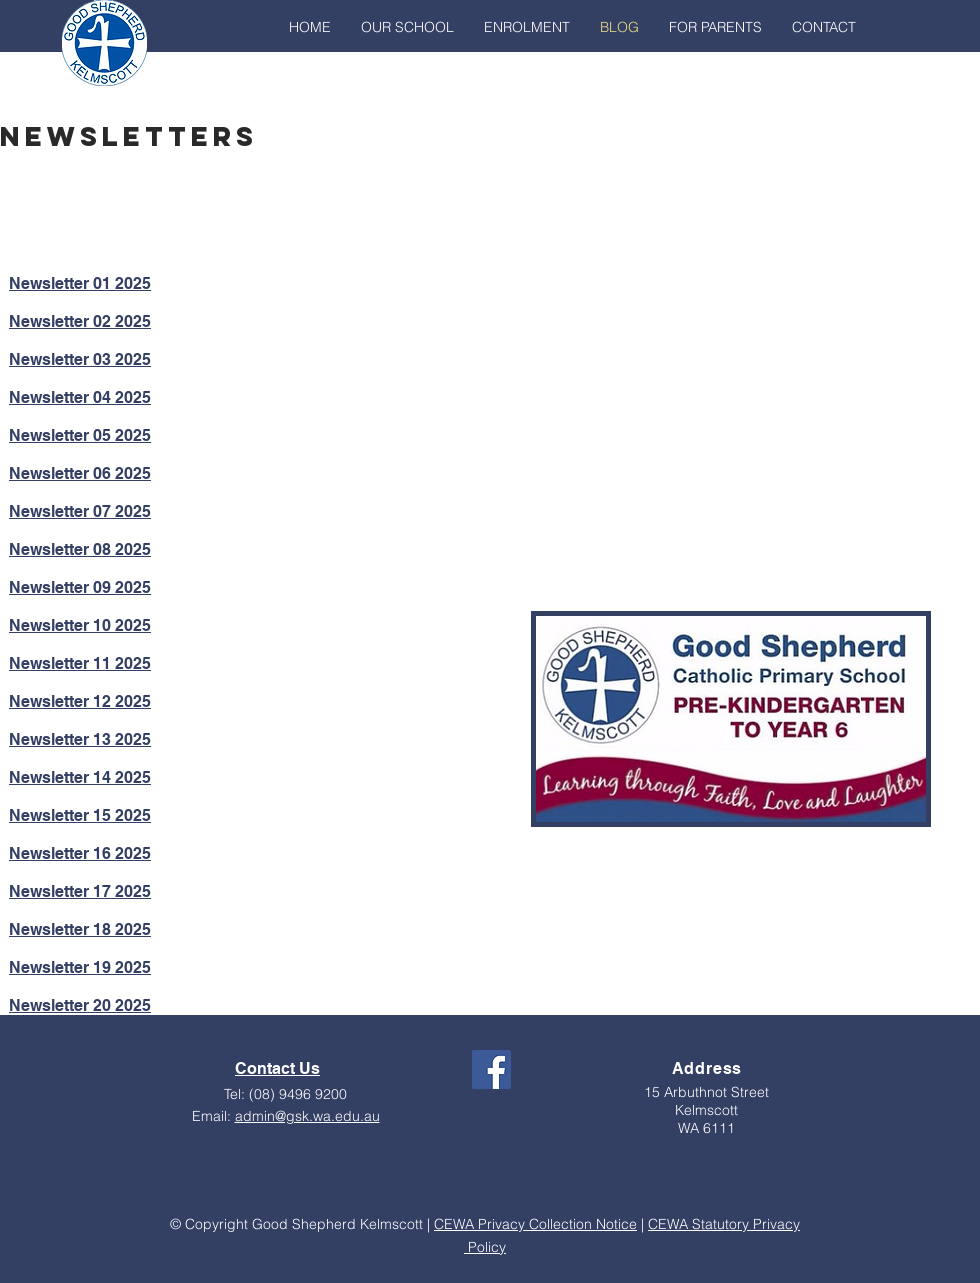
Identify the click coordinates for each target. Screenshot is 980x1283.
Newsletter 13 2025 (80, 739)
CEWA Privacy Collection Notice (535, 1224)
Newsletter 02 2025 (80, 321)
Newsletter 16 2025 (80, 853)
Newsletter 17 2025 (80, 891)
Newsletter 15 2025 (80, 815)
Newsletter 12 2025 (80, 701)
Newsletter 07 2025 (80, 511)
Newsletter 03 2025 (80, 359)
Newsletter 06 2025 (80, 473)
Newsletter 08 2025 (80, 549)
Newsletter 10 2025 (80, 625)
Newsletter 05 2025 (80, 435)
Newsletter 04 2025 (80, 397)
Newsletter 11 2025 (80, 663)
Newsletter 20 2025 (80, 1005)
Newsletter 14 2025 (80, 777)
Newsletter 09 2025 (80, 587)
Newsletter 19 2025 (80, 967)
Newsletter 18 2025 (80, 929)
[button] (407, 27)
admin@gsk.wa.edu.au (307, 1116)
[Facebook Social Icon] (491, 1069)
